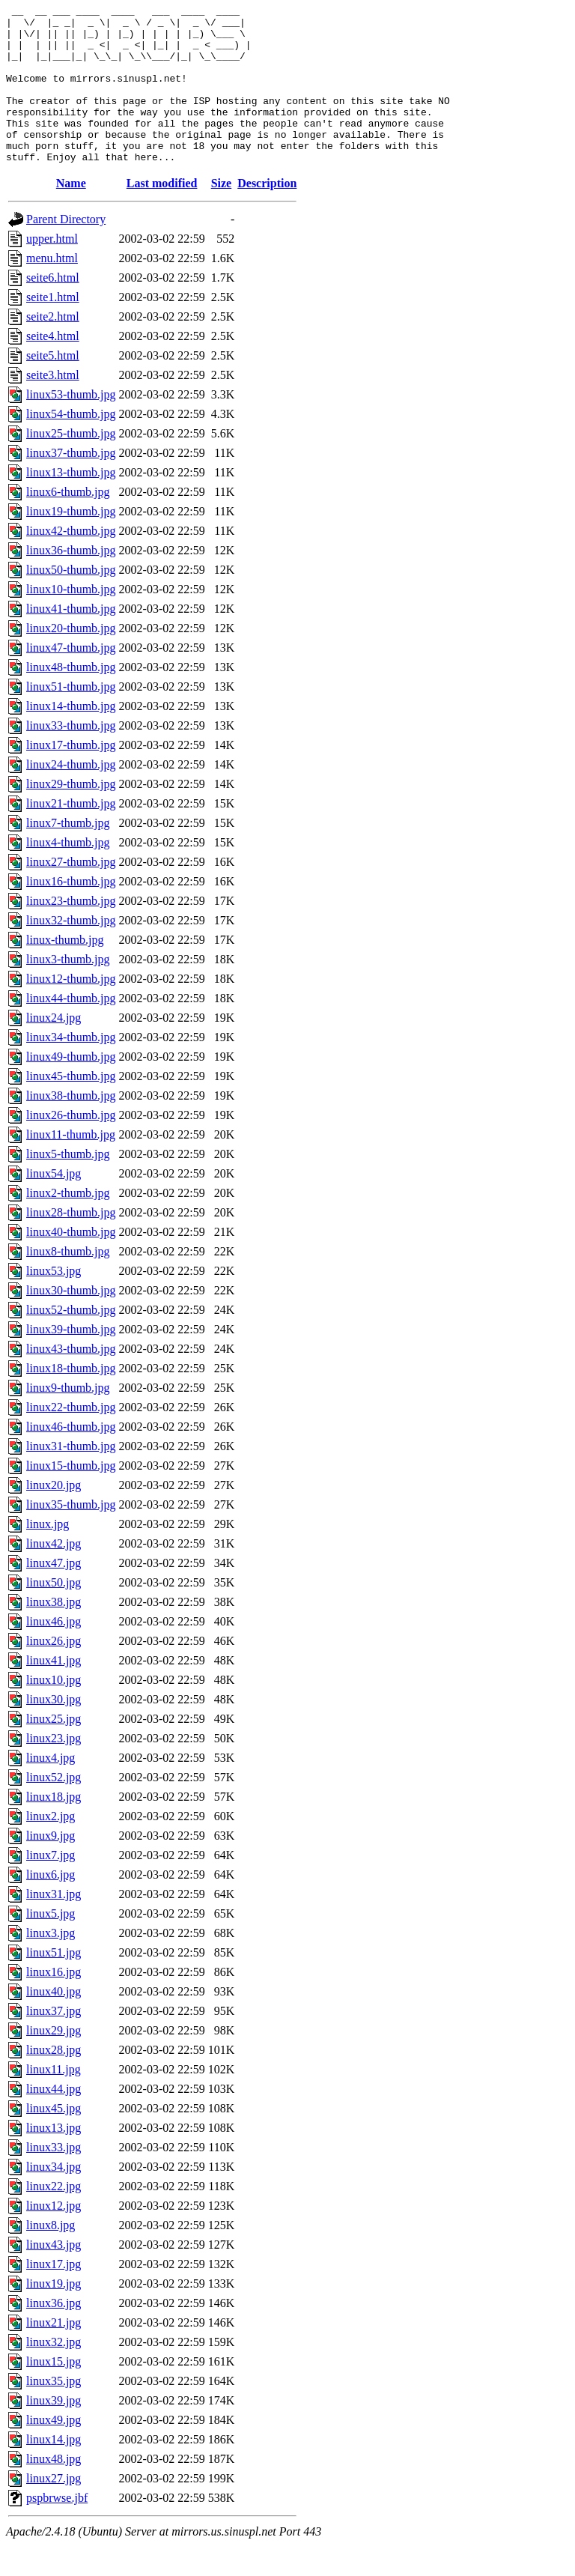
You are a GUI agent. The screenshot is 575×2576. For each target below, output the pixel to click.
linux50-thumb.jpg (71, 601)
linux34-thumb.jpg (71, 1068)
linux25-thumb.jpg (71, 464)
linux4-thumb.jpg (68, 873)
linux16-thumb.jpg (71, 912)
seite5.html (52, 387)
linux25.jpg (53, 1750)
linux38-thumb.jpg (71, 1127)
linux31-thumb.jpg (71, 1477)
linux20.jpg (53, 1516)
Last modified (162, 214)
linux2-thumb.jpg (68, 1224)
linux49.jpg (53, 2451)
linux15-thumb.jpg (71, 1497)
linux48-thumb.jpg (71, 698)
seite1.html (52, 328)
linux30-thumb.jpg (71, 1321)
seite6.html (52, 309)
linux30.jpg (53, 1730)
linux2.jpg (50, 1847)
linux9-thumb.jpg (68, 1419)
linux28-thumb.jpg (71, 1243)
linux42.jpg (53, 1575)
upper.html (52, 270)
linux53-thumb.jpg (71, 425)
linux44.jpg (53, 2120)
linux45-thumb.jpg (71, 1107)
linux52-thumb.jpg (71, 1341)
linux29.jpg (53, 2061)
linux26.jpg (53, 1672)
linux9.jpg (50, 1867)
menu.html (52, 289)
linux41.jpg (53, 1691)
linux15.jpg (53, 2392)
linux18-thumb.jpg (71, 1399)
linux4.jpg (50, 1789)
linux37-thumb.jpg (71, 484)
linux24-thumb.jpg (71, 796)
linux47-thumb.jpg (71, 679)
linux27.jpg (53, 2509)
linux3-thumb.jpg (68, 990)
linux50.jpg (53, 1613)
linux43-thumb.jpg (71, 1380)
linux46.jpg (53, 1652)
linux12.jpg (53, 2237)
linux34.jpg (53, 2198)
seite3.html (52, 406)
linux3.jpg (50, 1964)
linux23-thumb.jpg (71, 932)
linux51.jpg (53, 1984)
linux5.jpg (50, 1945)
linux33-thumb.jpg (71, 757)
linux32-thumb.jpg (71, 951)
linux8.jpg (50, 2256)
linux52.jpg (53, 1808)
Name (71, 214)
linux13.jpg (53, 2159)
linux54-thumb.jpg (71, 445)
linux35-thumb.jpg (71, 1536)
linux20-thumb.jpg (71, 659)
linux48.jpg (53, 2490)
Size (221, 214)
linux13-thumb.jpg (71, 503)
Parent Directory (66, 250)
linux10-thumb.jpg (71, 620)
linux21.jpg (53, 2354)
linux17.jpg (53, 2295)
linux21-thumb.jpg (71, 834)
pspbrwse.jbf (57, 2529)
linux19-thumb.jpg (71, 542)
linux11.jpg (53, 2100)
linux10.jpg (53, 1711)
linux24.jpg (53, 1049)
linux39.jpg (53, 2431)
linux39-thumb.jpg (71, 1360)
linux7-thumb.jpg (68, 854)
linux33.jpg (53, 2178)
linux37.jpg (53, 2042)
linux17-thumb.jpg (71, 776)
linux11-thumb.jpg (70, 1166)
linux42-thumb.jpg (71, 562)
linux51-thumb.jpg (71, 718)
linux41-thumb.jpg (71, 640)
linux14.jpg (53, 2470)
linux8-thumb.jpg (68, 1282)
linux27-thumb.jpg (71, 893)
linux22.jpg (53, 2217)
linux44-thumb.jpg (71, 1029)
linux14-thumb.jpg (71, 737)
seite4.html (52, 367)
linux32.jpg (53, 2373)
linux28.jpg (53, 2081)
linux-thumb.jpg (65, 971)
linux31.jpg (53, 1925)
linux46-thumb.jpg (71, 1458)
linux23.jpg (53, 1769)
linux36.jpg (53, 2334)
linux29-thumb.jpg (71, 815)
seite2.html (52, 348)
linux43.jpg (53, 2276)
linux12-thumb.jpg (71, 1010)
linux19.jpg (53, 2315)
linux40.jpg (53, 2022)
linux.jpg (47, 1555)
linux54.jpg (53, 1204)
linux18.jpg (53, 1828)
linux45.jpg (53, 2139)
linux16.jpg (53, 2003)
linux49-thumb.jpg (71, 1088)
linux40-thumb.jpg (71, 1263)
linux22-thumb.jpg (71, 1438)
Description (266, 214)
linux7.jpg (50, 1886)
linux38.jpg (53, 1633)
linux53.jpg (53, 1302)
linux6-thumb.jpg (68, 523)
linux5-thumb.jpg (68, 1185)
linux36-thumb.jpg (71, 581)
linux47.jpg (53, 1594)
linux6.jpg (50, 1906)
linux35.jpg (53, 2412)
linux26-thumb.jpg (71, 1146)
